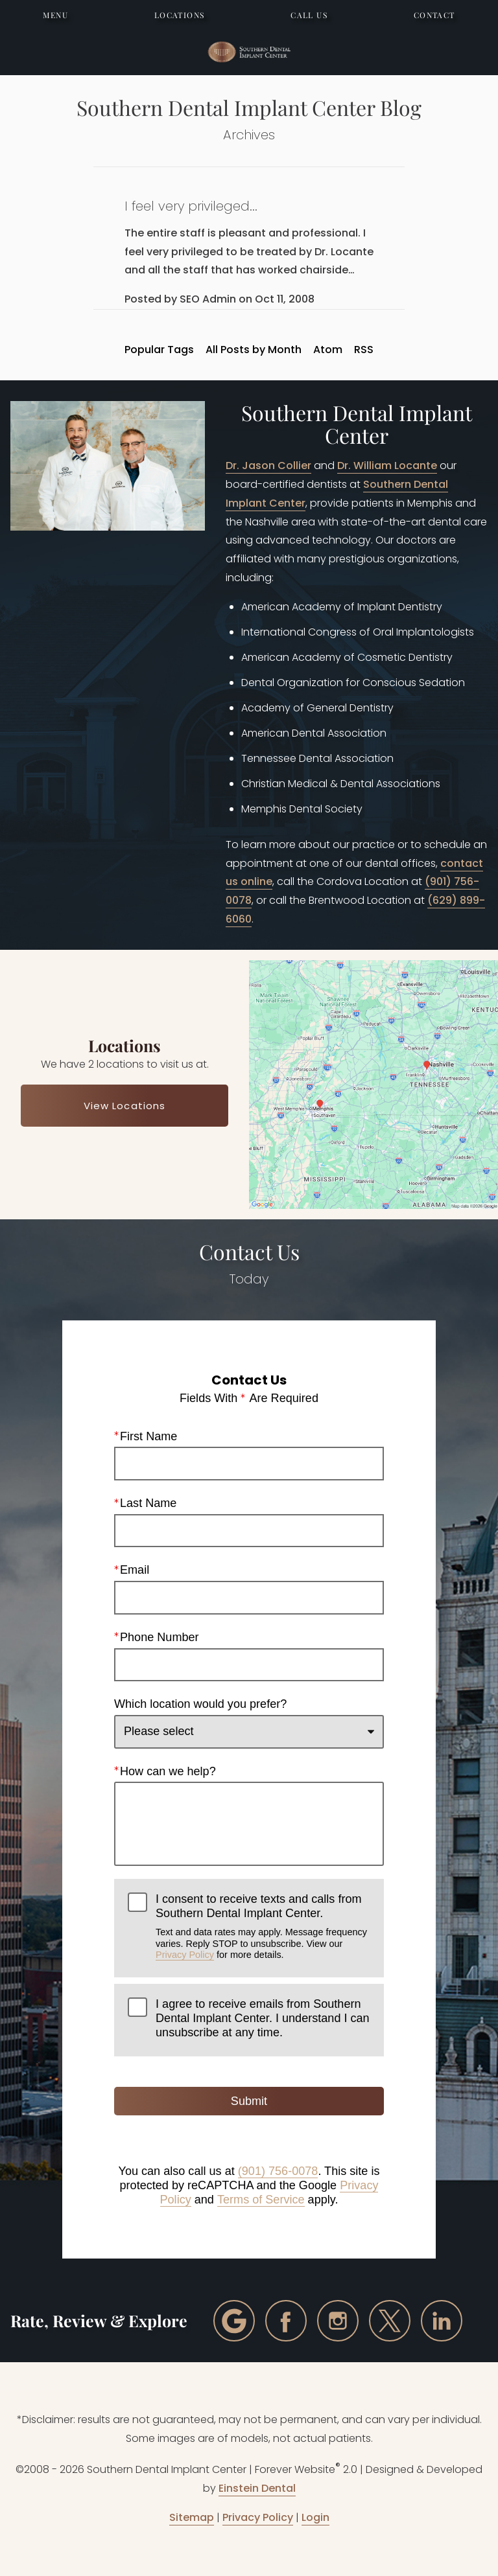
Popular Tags (159, 349)
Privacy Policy (185, 1954)
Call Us (308, 15)
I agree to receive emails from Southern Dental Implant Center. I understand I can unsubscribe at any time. (263, 2017)
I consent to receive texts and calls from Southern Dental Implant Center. (263, 1926)
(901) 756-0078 (278, 2171)
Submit (249, 2101)
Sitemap (191, 2517)
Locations (179, 15)
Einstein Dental (257, 2488)
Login (315, 2517)
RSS (364, 349)
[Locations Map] (373, 1083)
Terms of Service (261, 2198)
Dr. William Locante (387, 465)
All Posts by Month (254, 349)
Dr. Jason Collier (268, 465)
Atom (327, 349)
